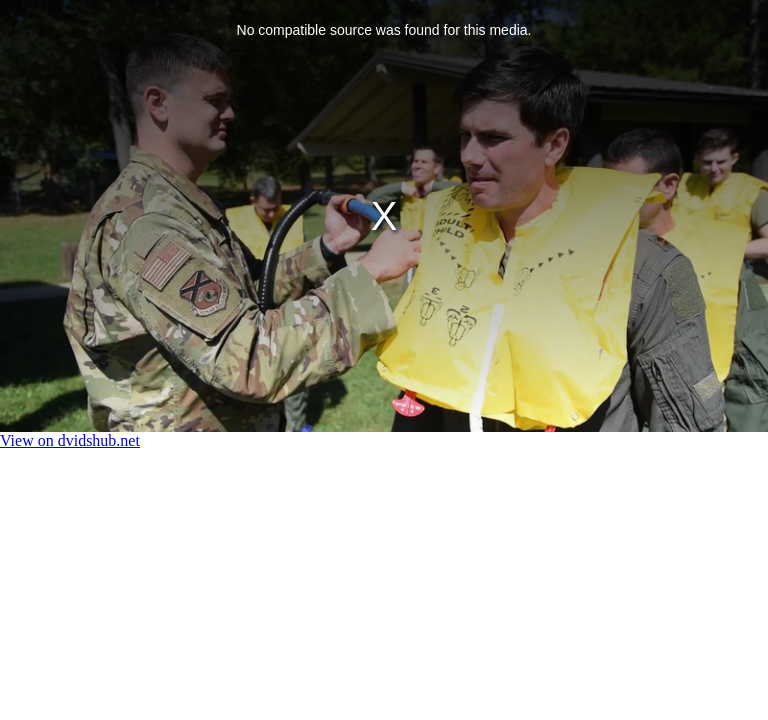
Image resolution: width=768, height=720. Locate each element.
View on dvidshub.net (70, 440)
